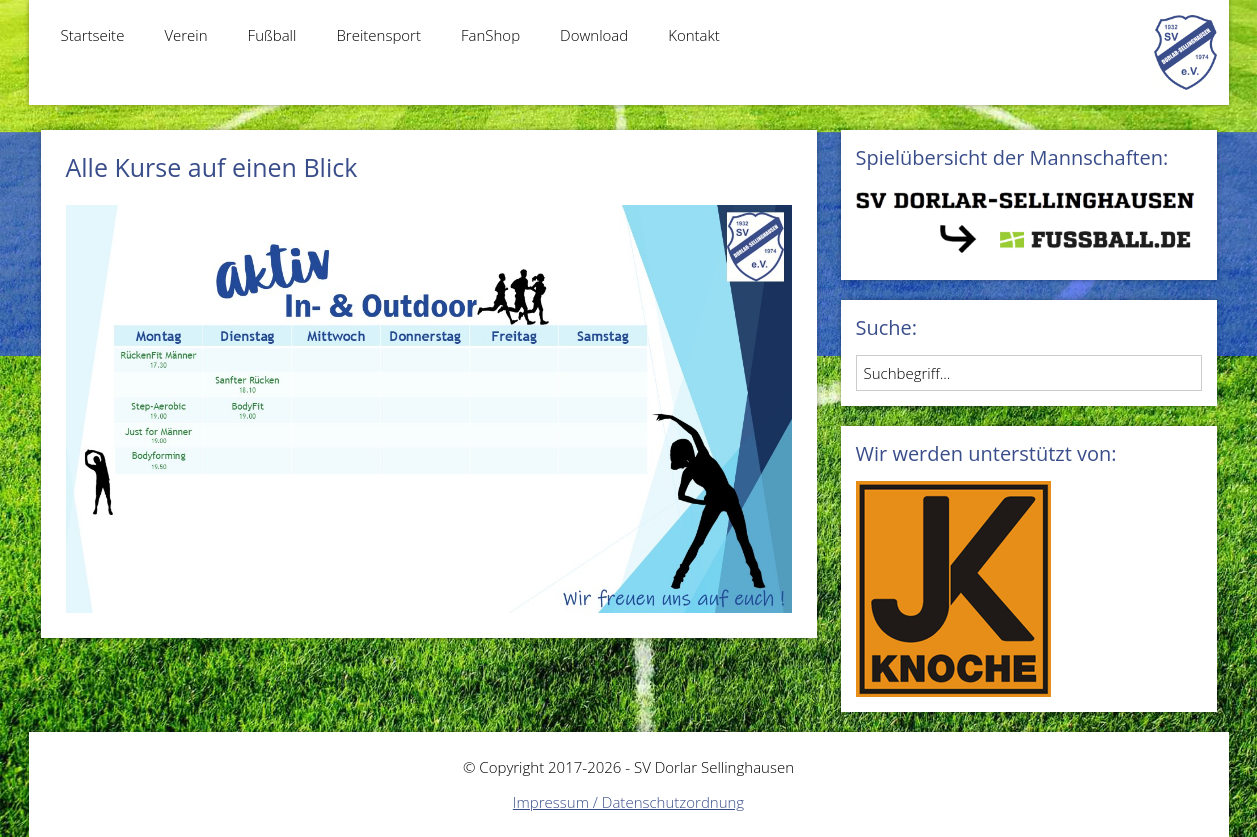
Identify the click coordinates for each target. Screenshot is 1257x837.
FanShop (490, 35)
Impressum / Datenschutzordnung (628, 802)
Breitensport (378, 35)
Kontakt (694, 35)
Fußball (272, 35)
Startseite (93, 35)
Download (594, 35)
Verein (185, 35)
